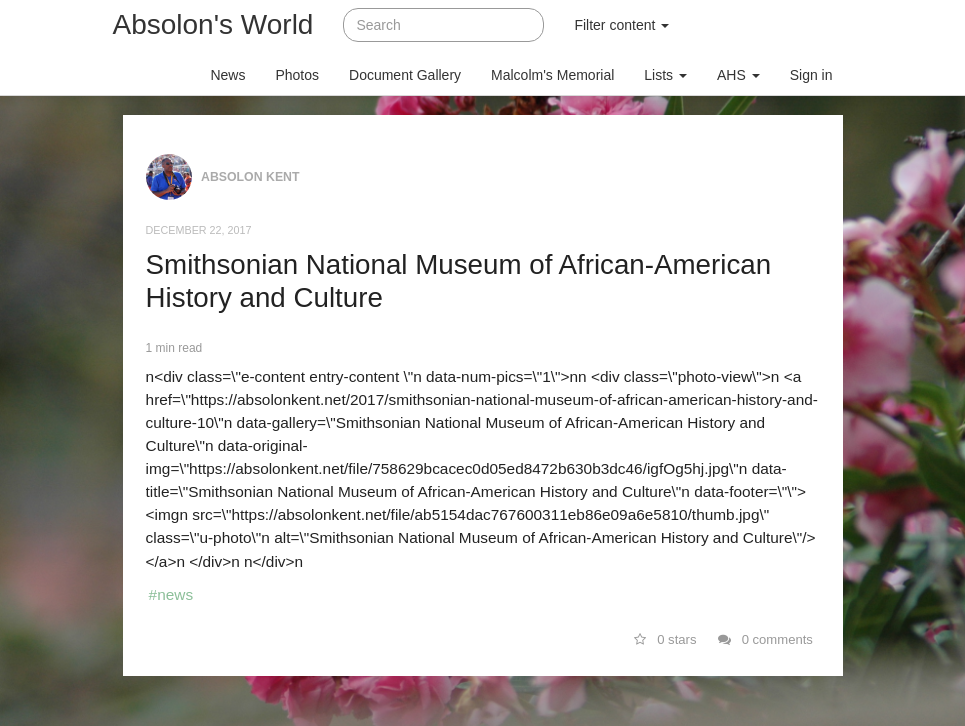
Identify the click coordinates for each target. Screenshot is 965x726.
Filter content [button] (621, 25)
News (227, 75)
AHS (738, 75)
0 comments (765, 639)
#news (171, 594)
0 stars (665, 639)
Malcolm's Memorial (552, 75)
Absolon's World (213, 24)
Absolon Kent (250, 176)
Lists (665, 75)
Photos (297, 75)
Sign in (811, 75)
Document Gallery (405, 75)
